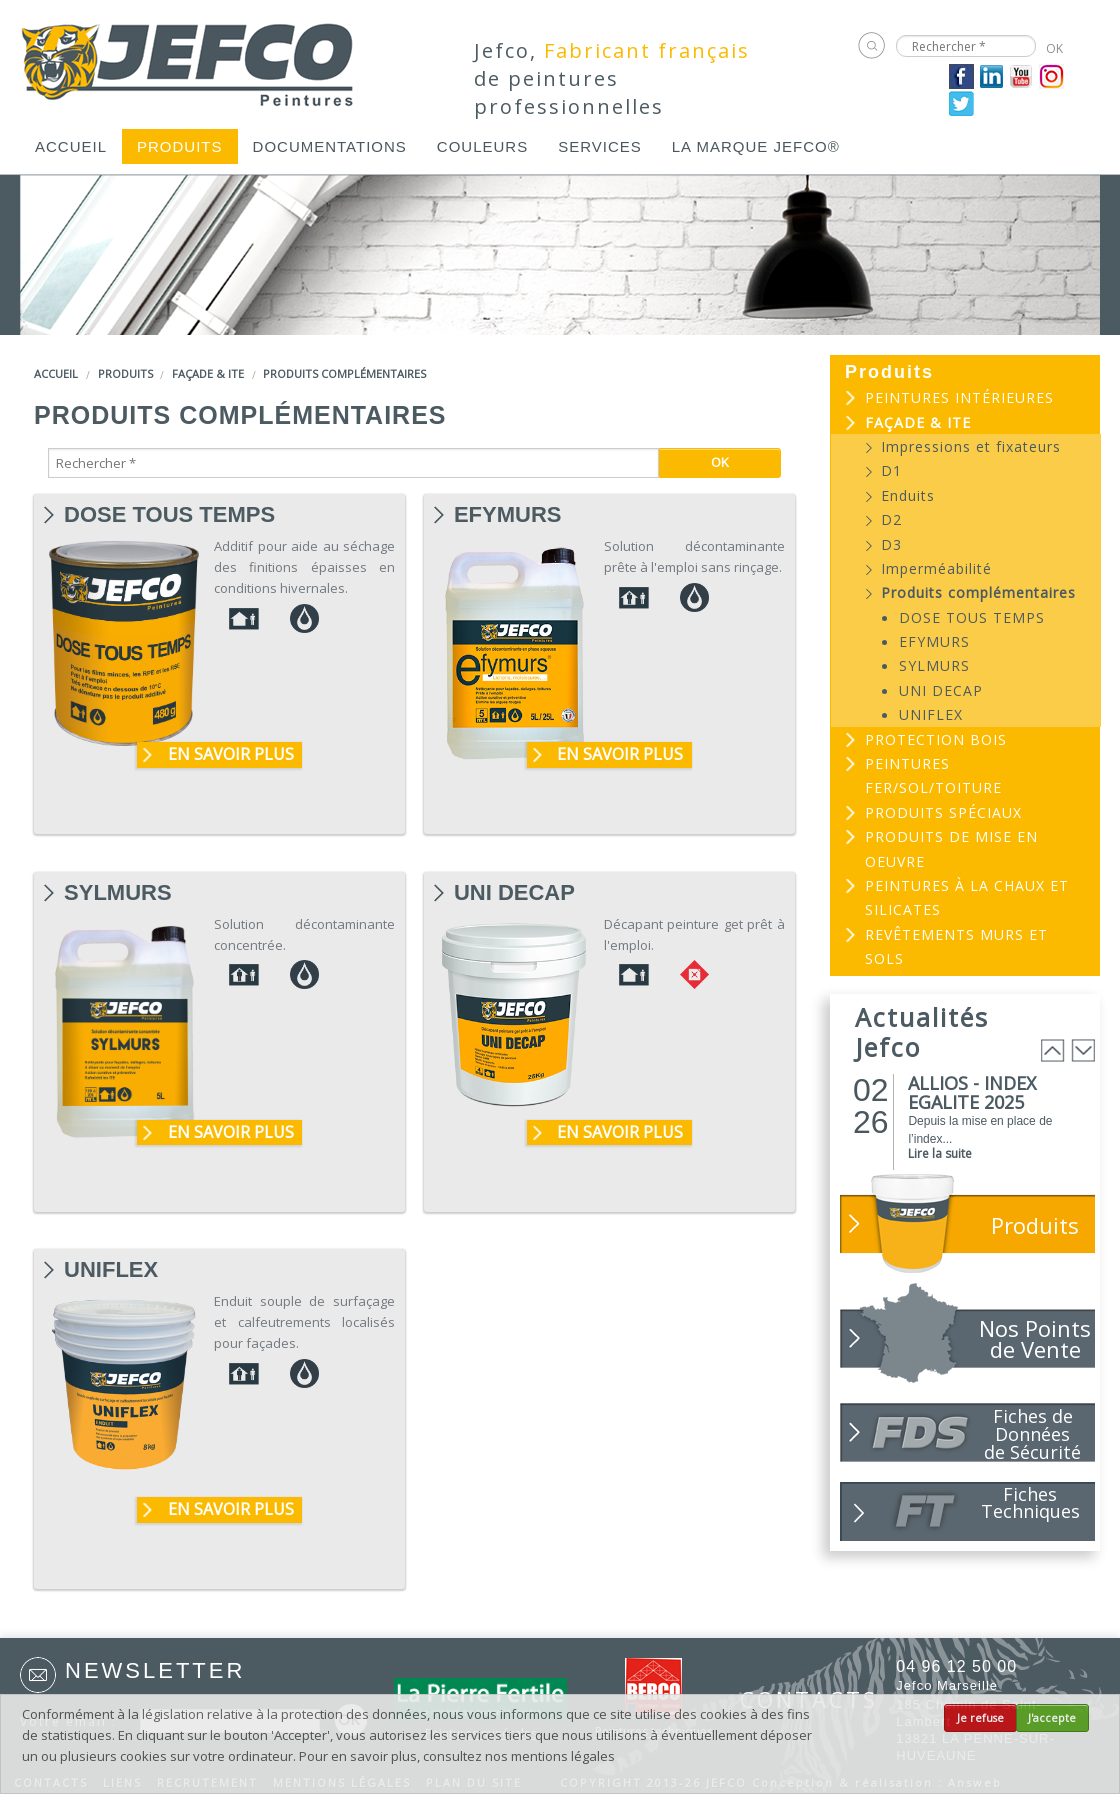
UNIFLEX (111, 1270)
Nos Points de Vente (1035, 1338)
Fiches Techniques (1030, 1502)
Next (1083, 1050)
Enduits (908, 495)
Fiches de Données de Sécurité (1032, 1433)
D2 (891, 519)
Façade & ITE (208, 373)
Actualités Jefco (922, 1032)
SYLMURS (118, 893)
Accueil (71, 146)
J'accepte (1052, 1718)
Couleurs (482, 146)
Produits (180, 146)
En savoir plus (231, 754)
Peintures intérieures (959, 397)
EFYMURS (508, 515)
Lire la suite (940, 1153)
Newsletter (155, 1670)
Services (600, 146)
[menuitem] (71, 146)
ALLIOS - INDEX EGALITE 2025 (972, 1092)
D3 (891, 544)
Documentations (330, 146)
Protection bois (936, 739)
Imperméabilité (936, 568)
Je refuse (980, 1718)
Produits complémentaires (344, 373)
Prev (1053, 1050)
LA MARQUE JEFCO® (756, 146)
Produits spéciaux (943, 812)
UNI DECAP (514, 893)
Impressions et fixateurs (971, 446)
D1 (891, 470)
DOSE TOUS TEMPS (169, 515)
